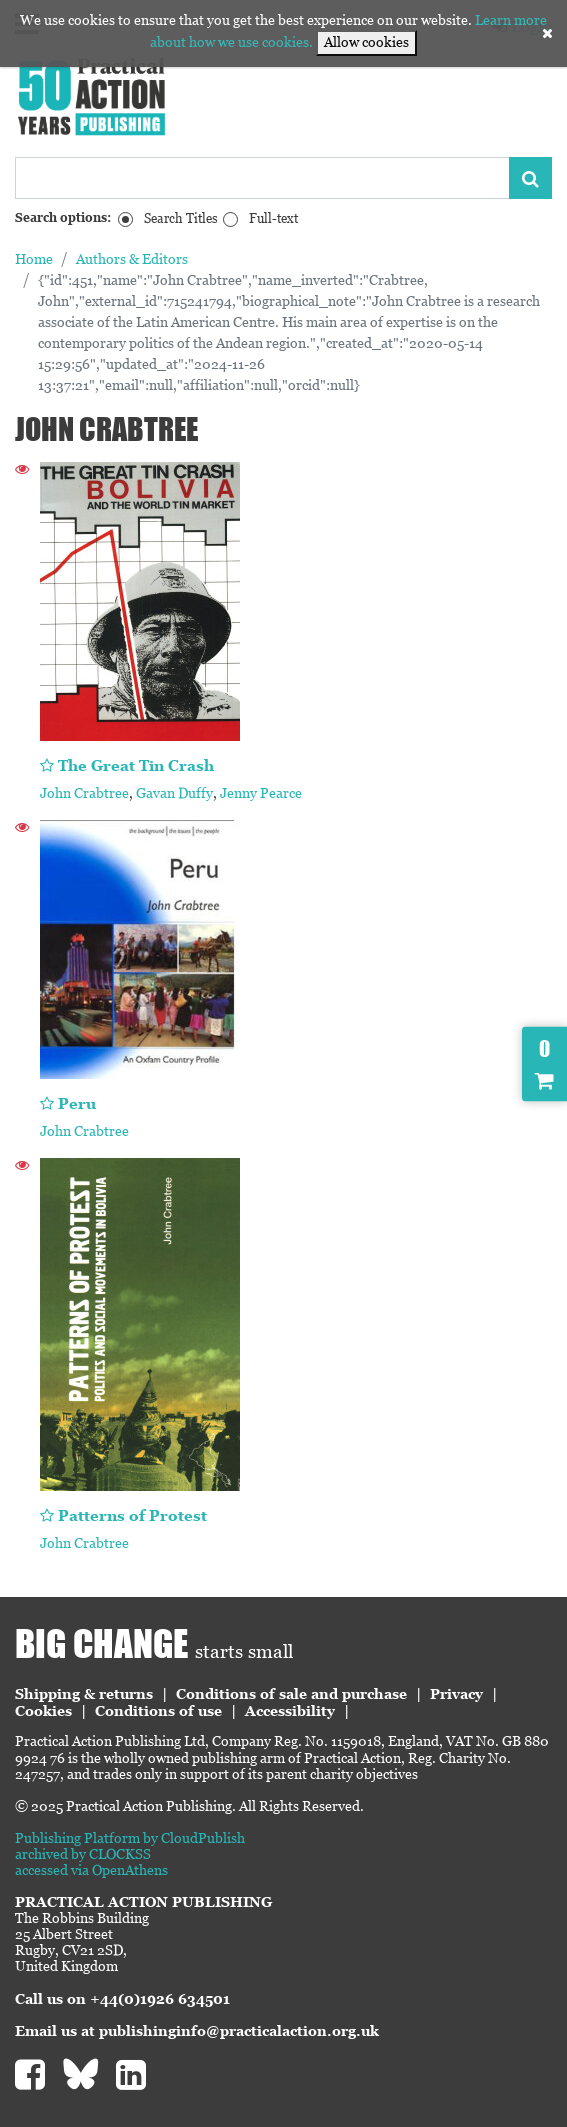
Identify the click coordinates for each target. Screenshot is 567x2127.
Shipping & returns (84, 1694)
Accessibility (290, 1711)
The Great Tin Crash (136, 765)
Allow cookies (366, 42)
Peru (77, 1103)
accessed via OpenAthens (91, 1870)
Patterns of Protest (132, 1515)
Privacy (456, 1694)
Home (34, 259)
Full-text (273, 218)
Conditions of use (158, 1711)
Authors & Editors (132, 259)
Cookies (43, 1711)
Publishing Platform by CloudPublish (130, 1838)
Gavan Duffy (174, 793)
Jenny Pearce (261, 793)
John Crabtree (84, 793)
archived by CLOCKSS (83, 1854)
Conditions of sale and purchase (291, 1694)
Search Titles (181, 218)
